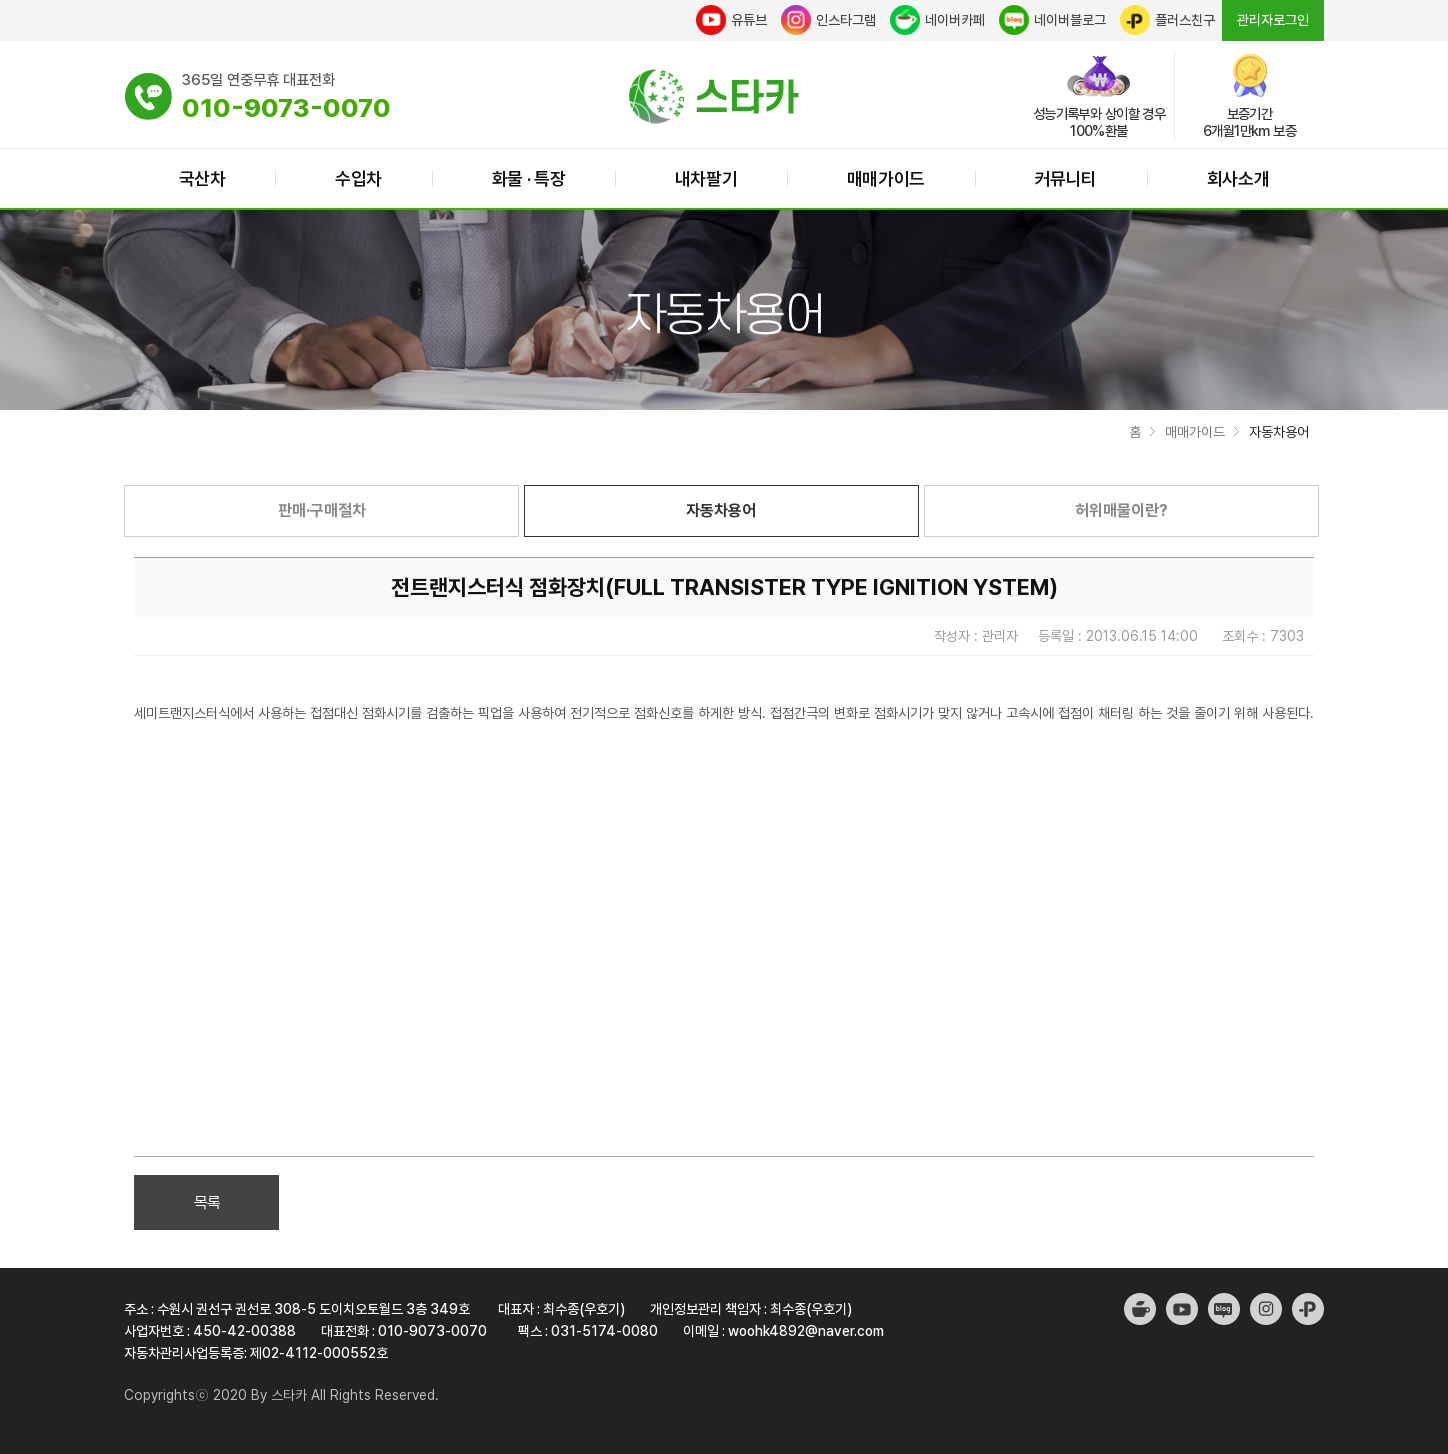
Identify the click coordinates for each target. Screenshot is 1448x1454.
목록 (207, 1202)
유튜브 (731, 20)
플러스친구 (1167, 20)
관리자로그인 (1273, 20)
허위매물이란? (1121, 510)
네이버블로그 (1052, 20)
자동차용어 (721, 510)
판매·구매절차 (322, 510)
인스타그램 (828, 20)
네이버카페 (937, 20)
